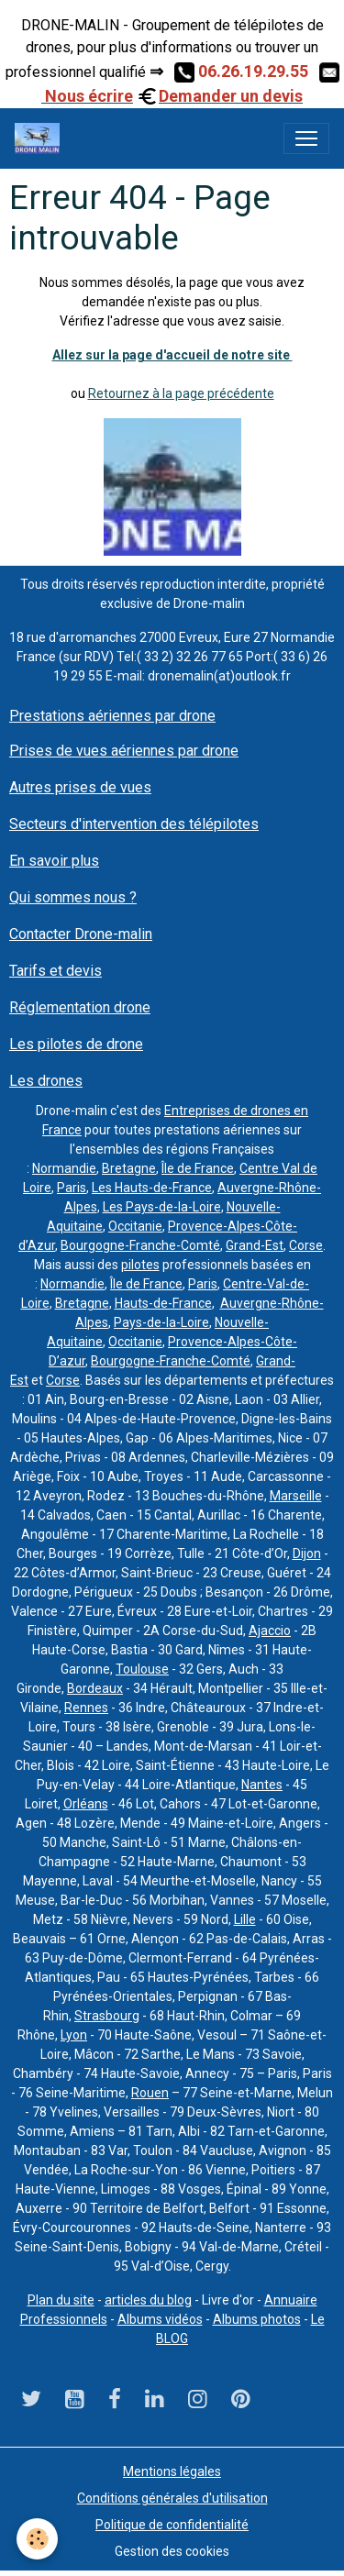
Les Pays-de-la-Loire (162, 1207)
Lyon (74, 2035)
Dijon (307, 1553)
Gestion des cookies (172, 2551)
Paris (71, 1187)
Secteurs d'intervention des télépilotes (134, 824)
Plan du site (61, 2300)
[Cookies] (37, 2538)
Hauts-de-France (163, 1303)
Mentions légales (172, 2471)
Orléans (85, 1804)
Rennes (86, 1707)
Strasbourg (106, 2015)
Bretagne (129, 1168)
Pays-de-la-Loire (161, 1322)
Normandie (64, 1168)
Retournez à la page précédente (181, 393)
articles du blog (148, 2300)
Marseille (296, 1495)
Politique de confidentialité (172, 2524)
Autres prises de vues (80, 787)
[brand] (41, 138)
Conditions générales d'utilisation (172, 2498)
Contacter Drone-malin (80, 934)
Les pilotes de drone (76, 1044)
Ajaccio (270, 1630)
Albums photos (257, 2319)
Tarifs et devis (55, 970)
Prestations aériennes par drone (112, 715)
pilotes (140, 1264)
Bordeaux (95, 1688)
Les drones (46, 1080)
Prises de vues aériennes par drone (124, 750)
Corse (306, 1245)
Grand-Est (254, 1245)
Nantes (262, 1784)
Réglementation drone (79, 1007)
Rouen (150, 2092)
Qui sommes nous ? (73, 897)
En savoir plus (54, 860)
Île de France (197, 1168)
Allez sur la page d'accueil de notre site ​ (172, 355)
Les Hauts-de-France (152, 1187)
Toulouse (142, 1669)
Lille (245, 1919)
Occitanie (135, 1226)
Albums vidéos (160, 2319)
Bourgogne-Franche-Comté (140, 1245)
